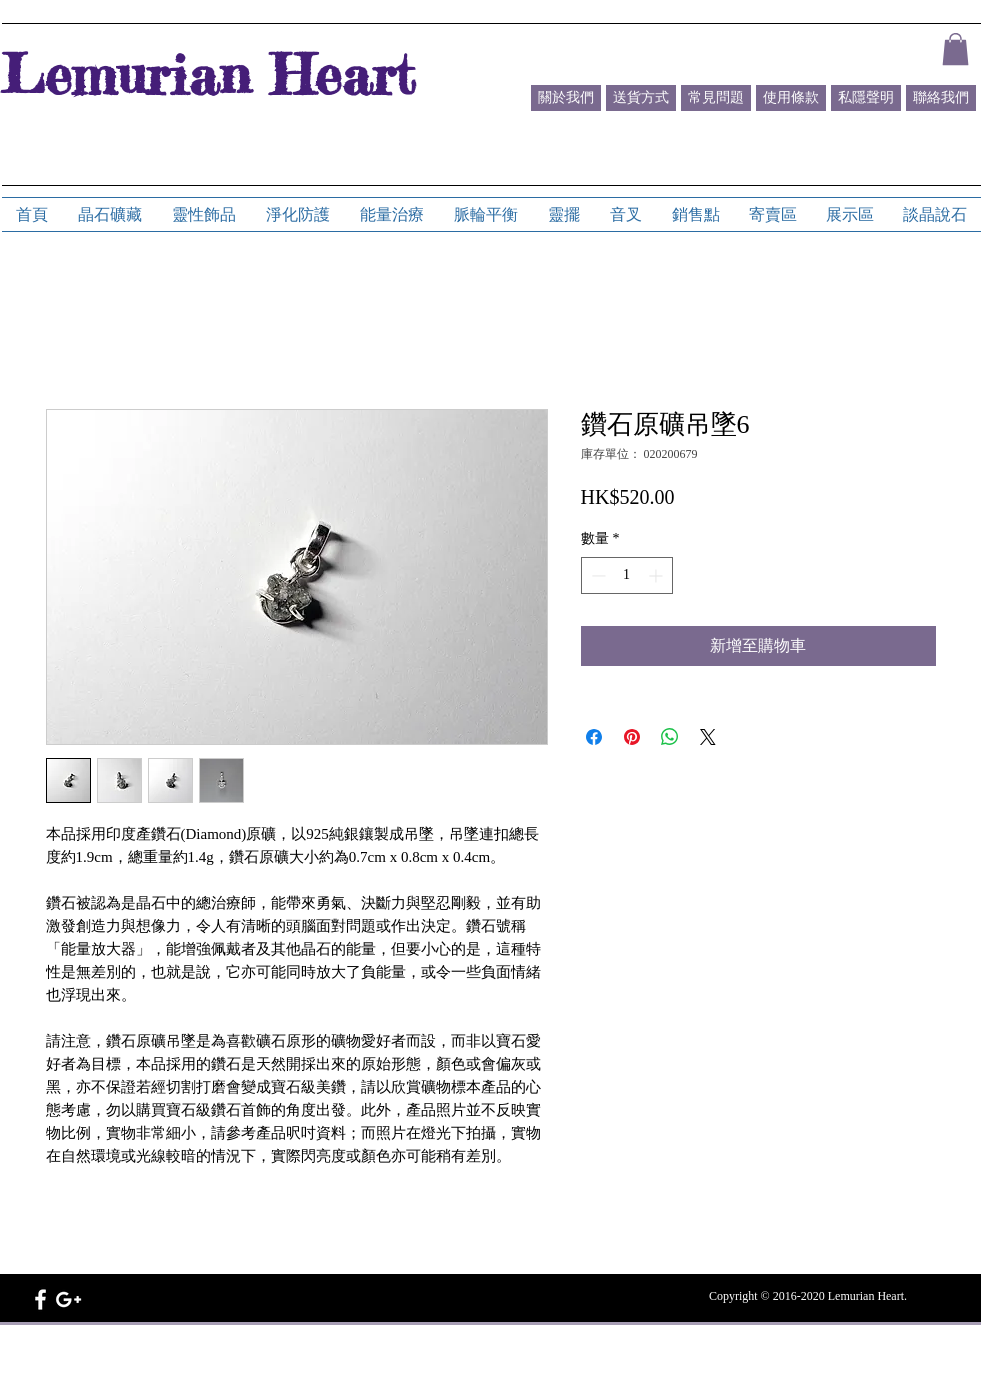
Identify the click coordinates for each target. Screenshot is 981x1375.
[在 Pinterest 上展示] (632, 737)
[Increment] (657, 575)
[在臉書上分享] (594, 737)
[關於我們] (566, 98)
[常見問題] (716, 98)
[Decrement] (596, 575)
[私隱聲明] (866, 98)
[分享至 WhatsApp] (670, 737)
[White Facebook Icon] (40, 1299)
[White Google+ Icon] (68, 1299)
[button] (955, 49)
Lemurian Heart (208, 74)
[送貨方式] (641, 98)
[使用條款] (791, 98)
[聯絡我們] (941, 98)
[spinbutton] (627, 575)
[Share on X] (708, 737)
